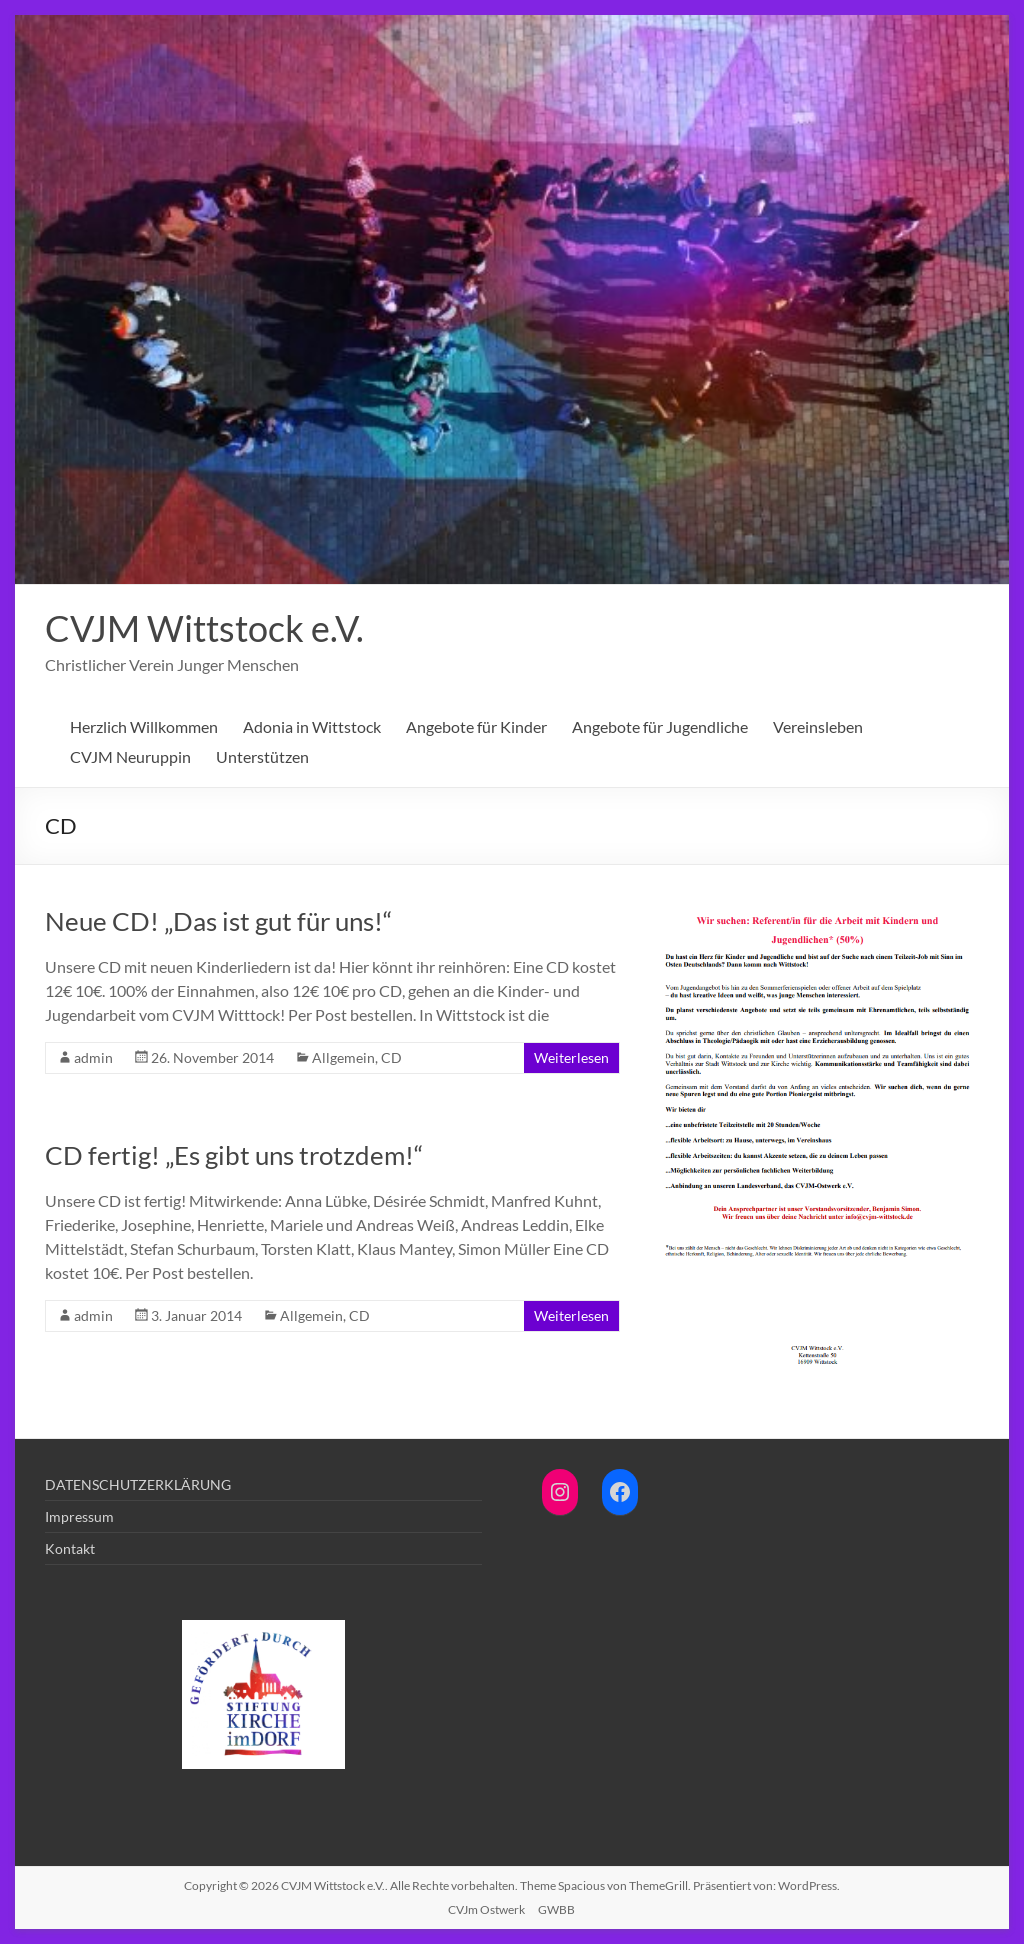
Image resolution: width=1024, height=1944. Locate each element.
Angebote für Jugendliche (660, 726)
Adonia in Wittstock (312, 726)
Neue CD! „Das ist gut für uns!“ (218, 921)
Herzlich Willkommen (144, 726)
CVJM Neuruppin (130, 756)
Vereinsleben (818, 726)
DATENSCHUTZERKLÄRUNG (138, 1484)
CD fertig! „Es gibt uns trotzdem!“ (234, 1155)
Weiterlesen (571, 1057)
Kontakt (70, 1548)
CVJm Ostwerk (486, 1909)
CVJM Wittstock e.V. (204, 628)
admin (93, 1057)
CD (391, 1057)
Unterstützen (262, 756)
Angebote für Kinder (476, 726)
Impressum (79, 1516)
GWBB (556, 1909)
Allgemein (343, 1057)
